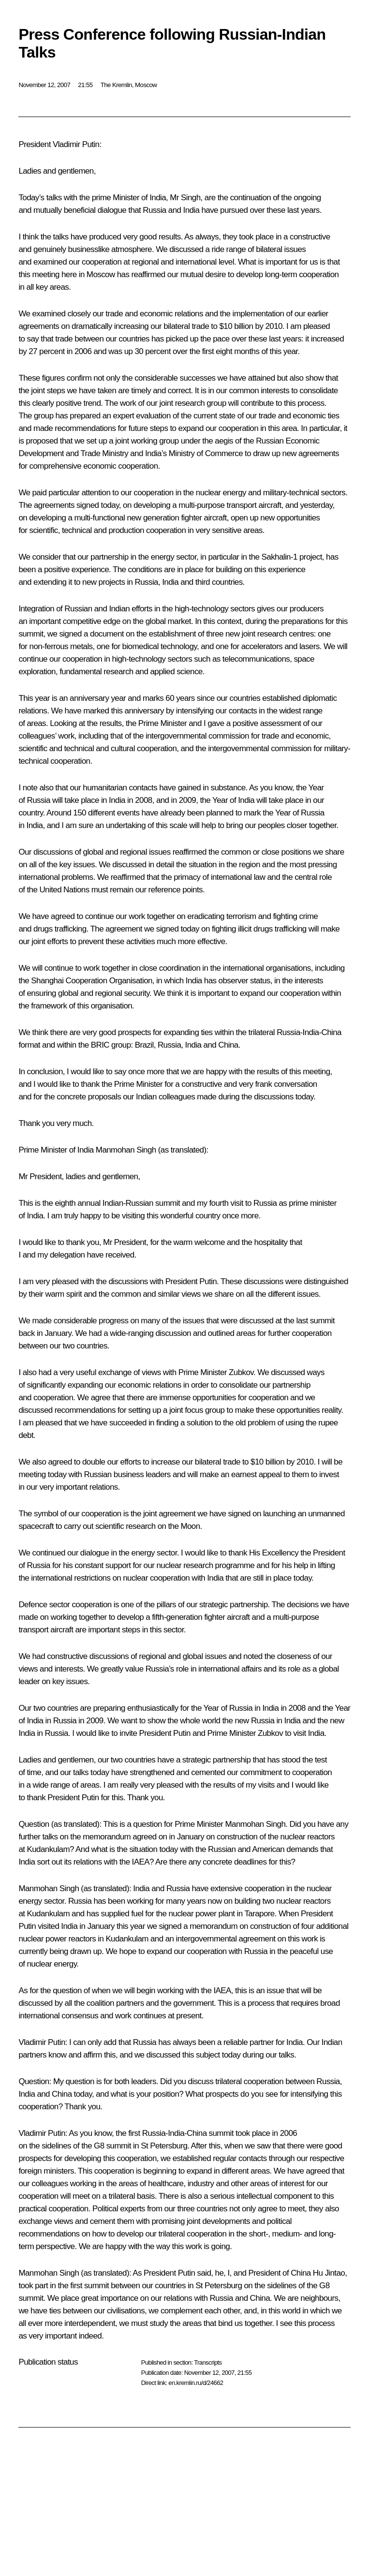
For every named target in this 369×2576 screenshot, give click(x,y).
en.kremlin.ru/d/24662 (195, 2382)
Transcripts (207, 2362)
